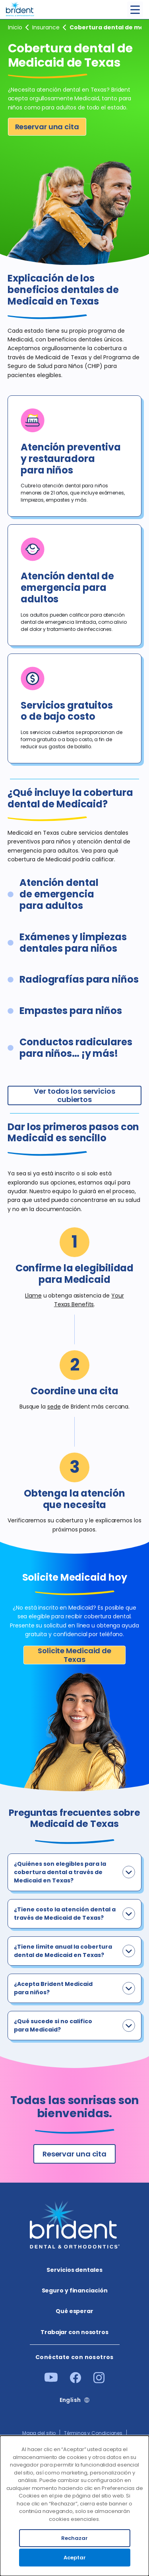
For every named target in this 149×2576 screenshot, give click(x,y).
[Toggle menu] (135, 10)
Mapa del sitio (39, 2433)
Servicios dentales (74, 2270)
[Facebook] (75, 2381)
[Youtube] (51, 2380)
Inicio (15, 27)
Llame (33, 1296)
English (70, 2400)
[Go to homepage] (20, 8)
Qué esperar (74, 2311)
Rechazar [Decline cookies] (74, 2538)
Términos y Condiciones (93, 2433)
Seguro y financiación (46, 27)
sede (54, 1407)
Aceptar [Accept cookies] (75, 2557)
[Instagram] (98, 2381)
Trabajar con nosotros (74, 2332)
